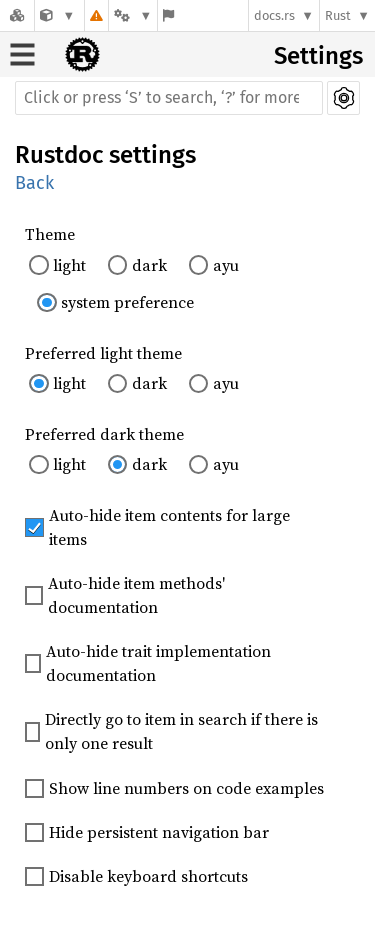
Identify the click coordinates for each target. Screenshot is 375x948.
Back (34, 183)
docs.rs (274, 15)
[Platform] (133, 15)
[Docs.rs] (17, 15)
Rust (338, 15)
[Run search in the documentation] (169, 98)
